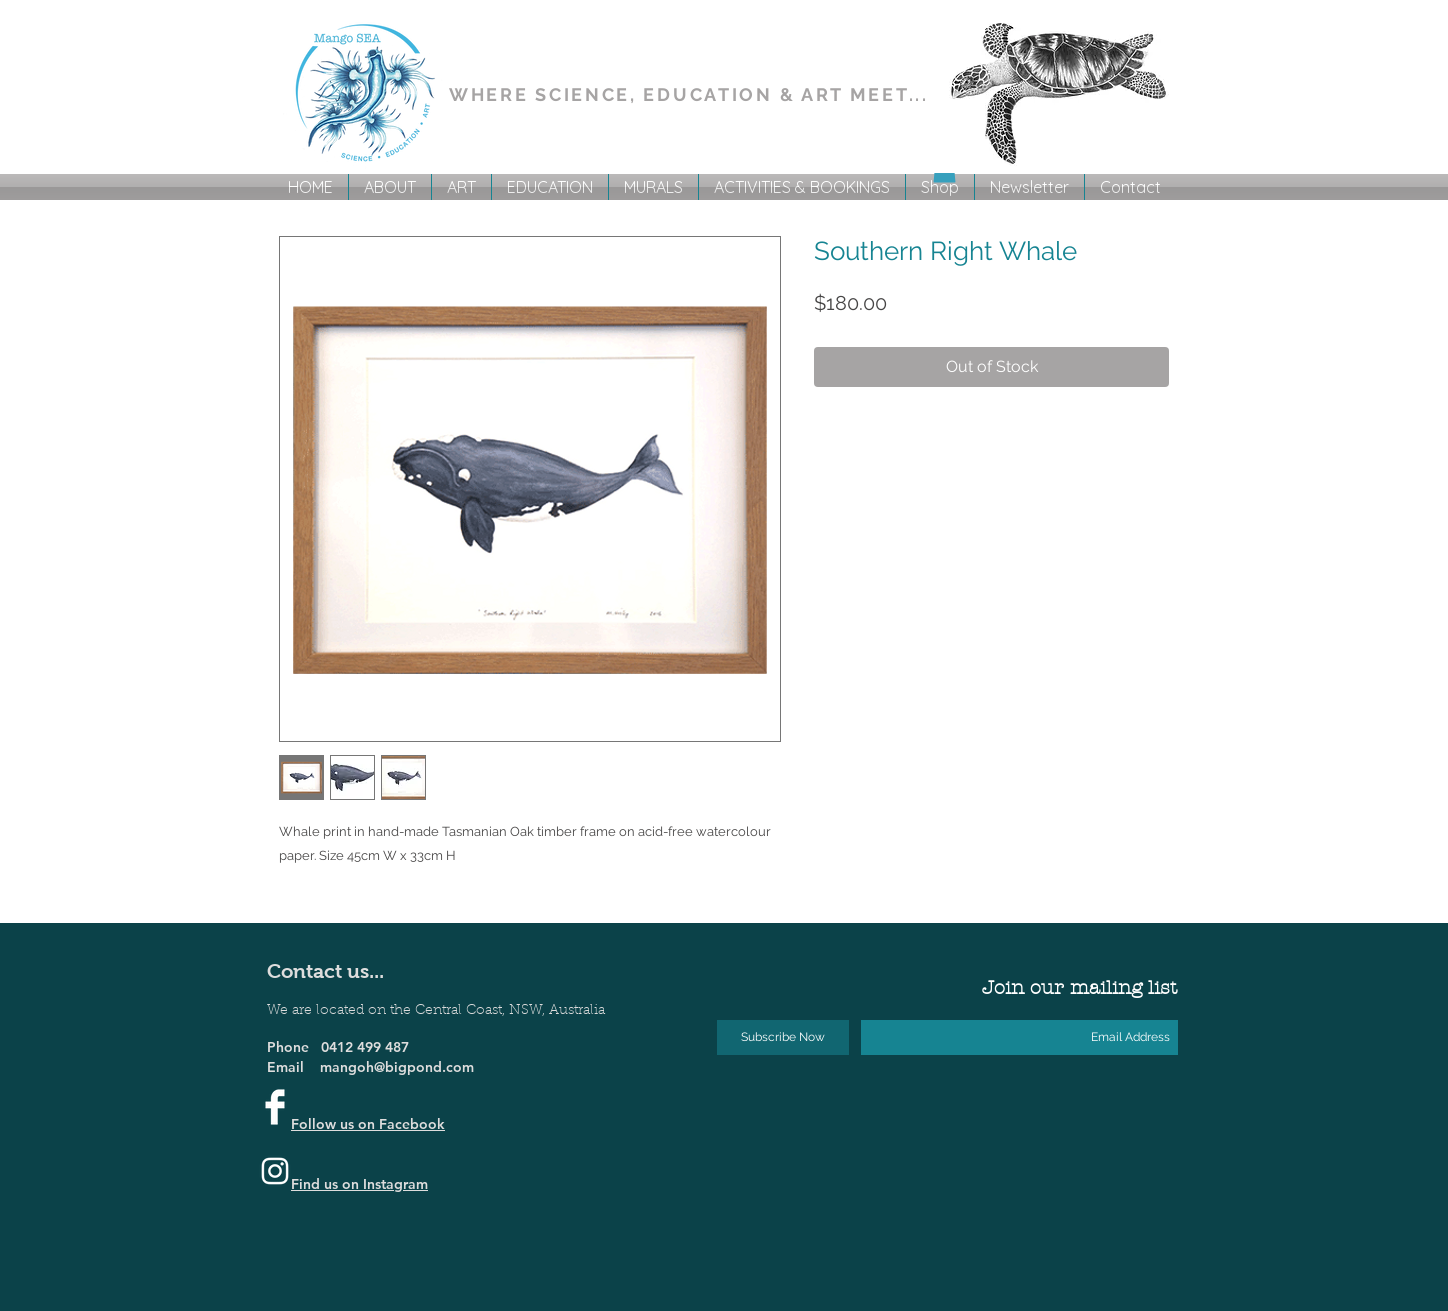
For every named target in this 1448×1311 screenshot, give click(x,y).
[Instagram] (275, 1171)
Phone (294, 1047)
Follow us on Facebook (368, 1124)
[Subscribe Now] (783, 1037)
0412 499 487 (365, 1047)
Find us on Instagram (359, 1184)
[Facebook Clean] (275, 1107)
